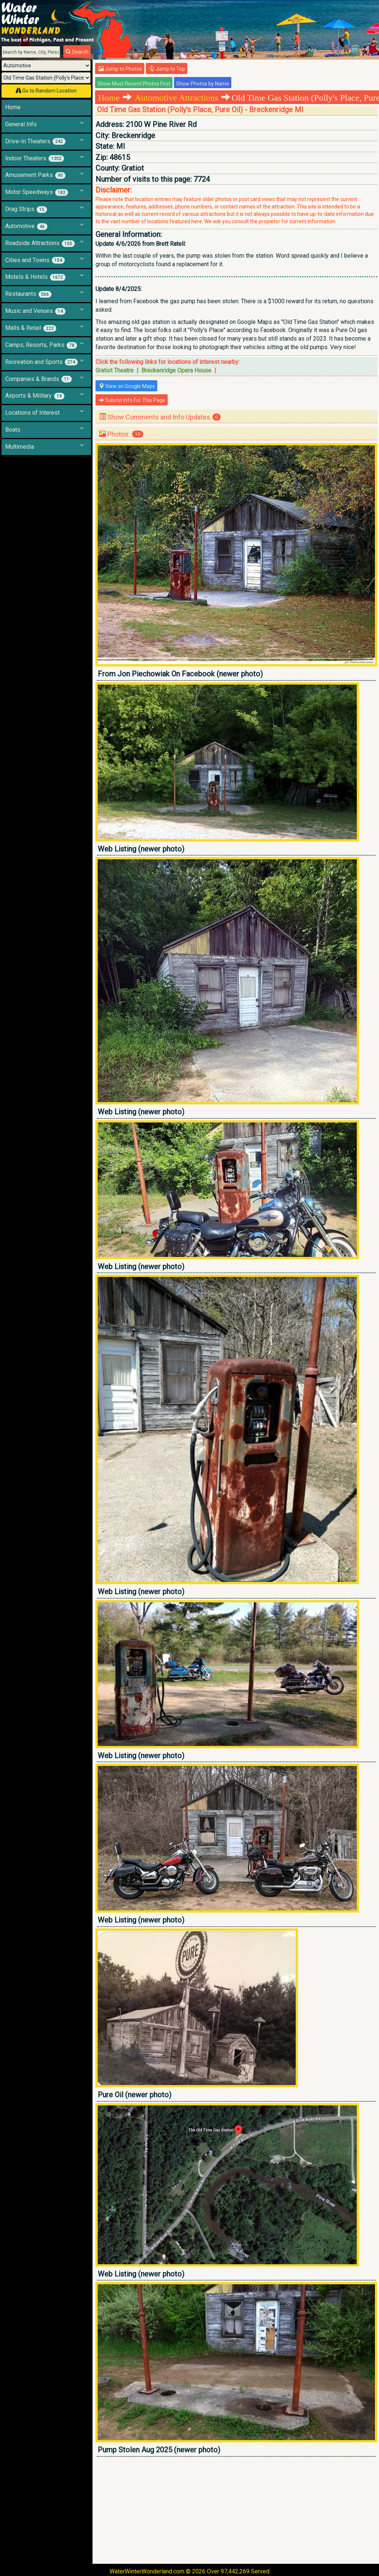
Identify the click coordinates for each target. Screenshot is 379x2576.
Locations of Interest (32, 412)
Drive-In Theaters (35, 141)
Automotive (26, 226)
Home (13, 107)
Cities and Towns (35, 260)
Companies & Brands (38, 379)
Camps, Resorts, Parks (41, 345)
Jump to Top (167, 69)
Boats (12, 429)
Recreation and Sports (41, 362)
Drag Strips (26, 209)
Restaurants (28, 294)
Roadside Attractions (40, 243)
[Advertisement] (236, 2510)
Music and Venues (35, 311)
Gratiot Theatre (114, 370)
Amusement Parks (35, 175)
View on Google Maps (127, 386)
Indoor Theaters (34, 158)
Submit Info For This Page (132, 400)
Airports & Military (34, 395)
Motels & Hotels (35, 277)
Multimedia (19, 446)
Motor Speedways (36, 192)
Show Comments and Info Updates (160, 417)
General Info (21, 124)
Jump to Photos (120, 69)
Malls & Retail (30, 328)
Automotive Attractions (176, 98)
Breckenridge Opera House (176, 370)
